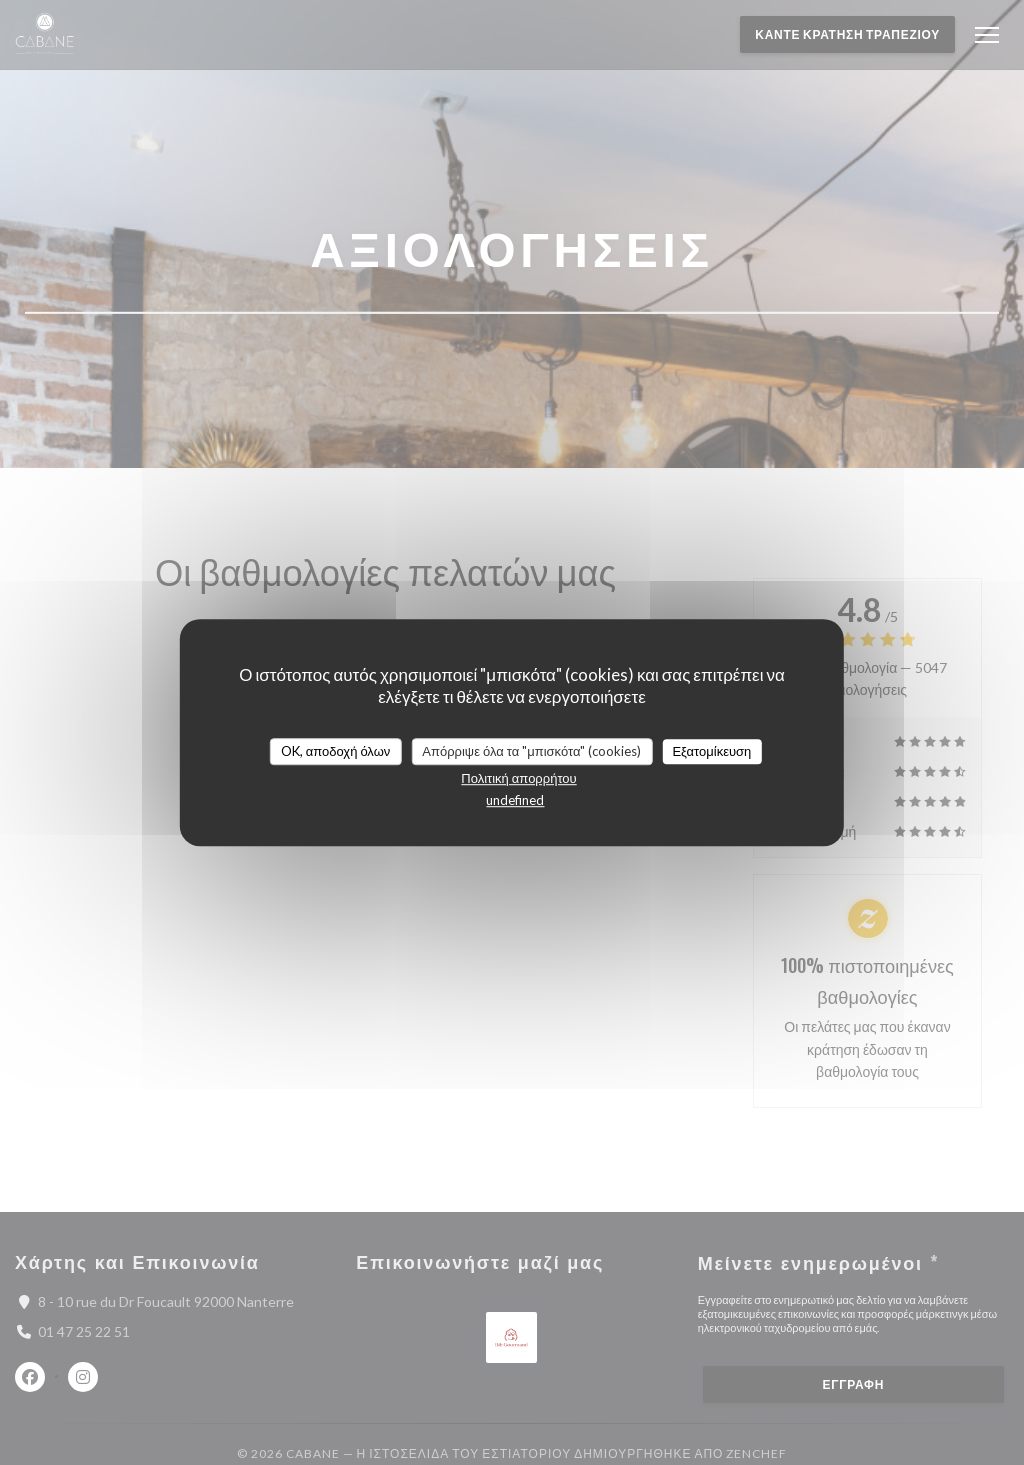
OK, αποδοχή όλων (336, 751)
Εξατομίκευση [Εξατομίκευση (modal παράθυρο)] (711, 751)
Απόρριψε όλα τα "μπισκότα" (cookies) (531, 751)
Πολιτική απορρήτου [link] (518, 778)
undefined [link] (515, 800)
